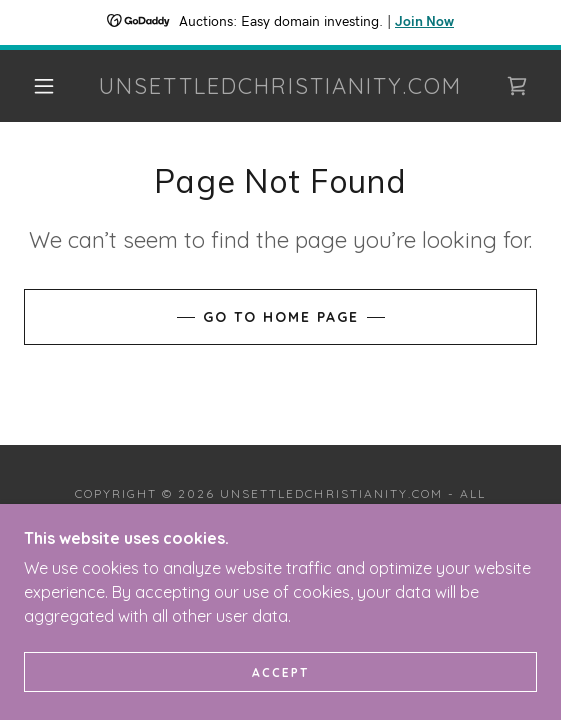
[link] (280, 86)
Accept (280, 672)
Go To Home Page (281, 317)
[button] (49, 86)
